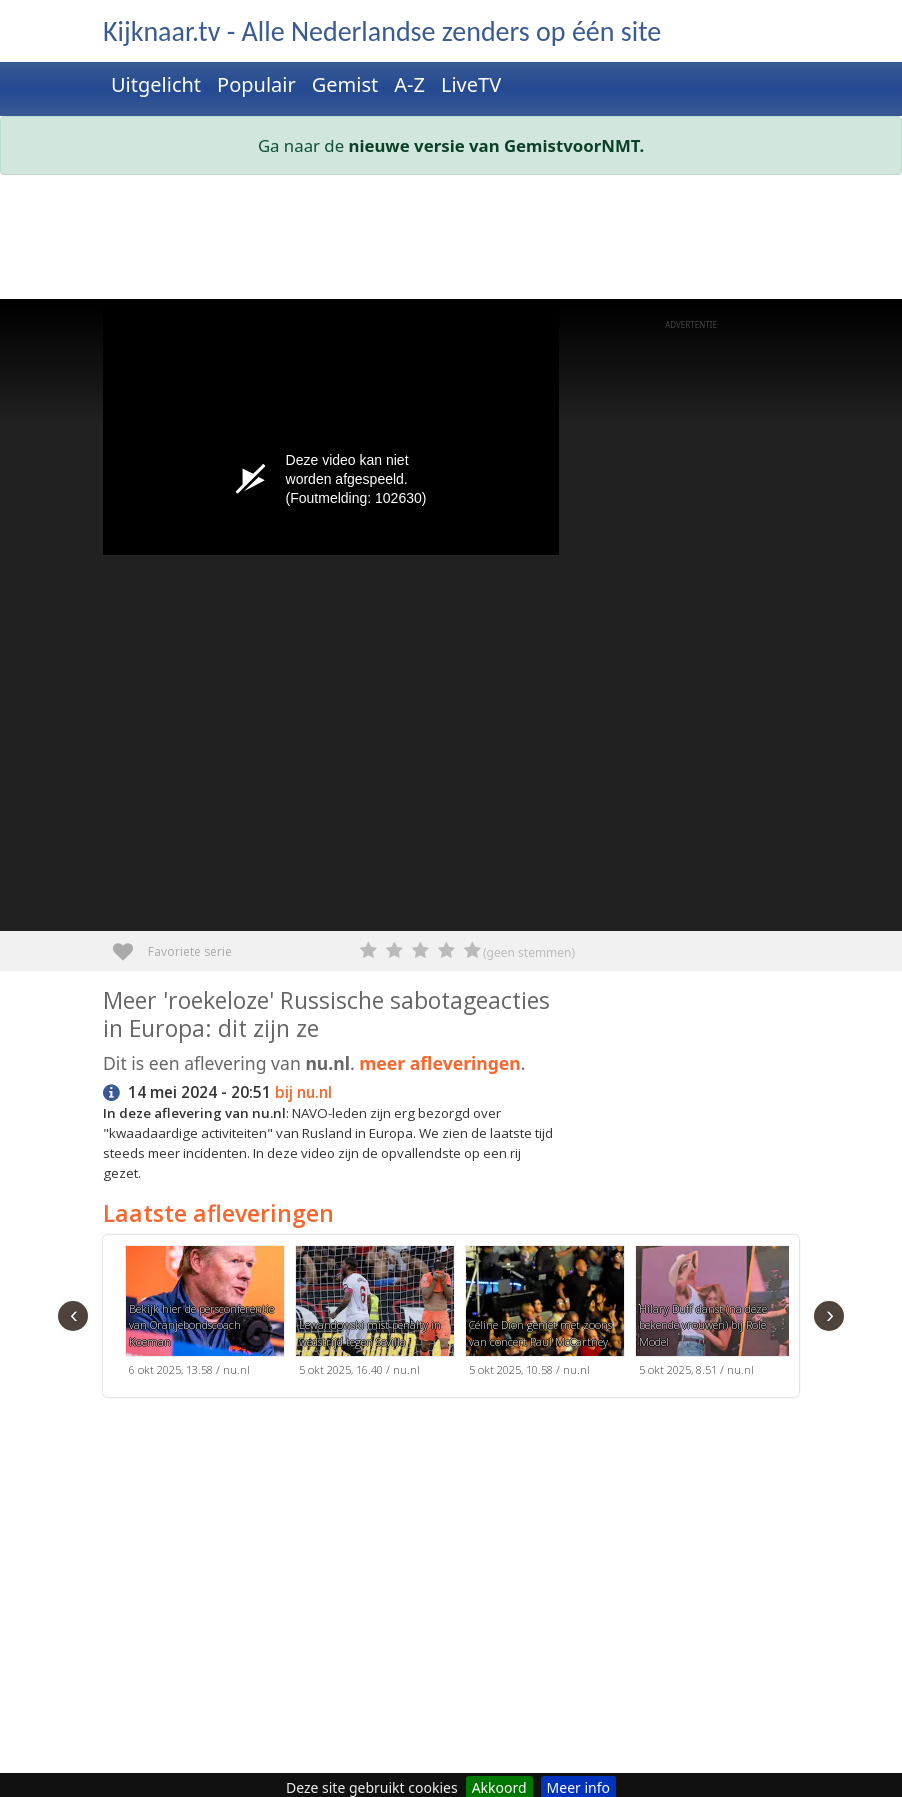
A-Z (409, 84)
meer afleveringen (440, 1063)
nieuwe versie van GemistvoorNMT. (497, 145)
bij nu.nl (303, 1092)
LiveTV (471, 84)
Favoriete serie (130, 944)
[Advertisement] (451, 241)
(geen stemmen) (529, 952)
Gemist (345, 84)
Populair (256, 84)
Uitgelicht (156, 84)
